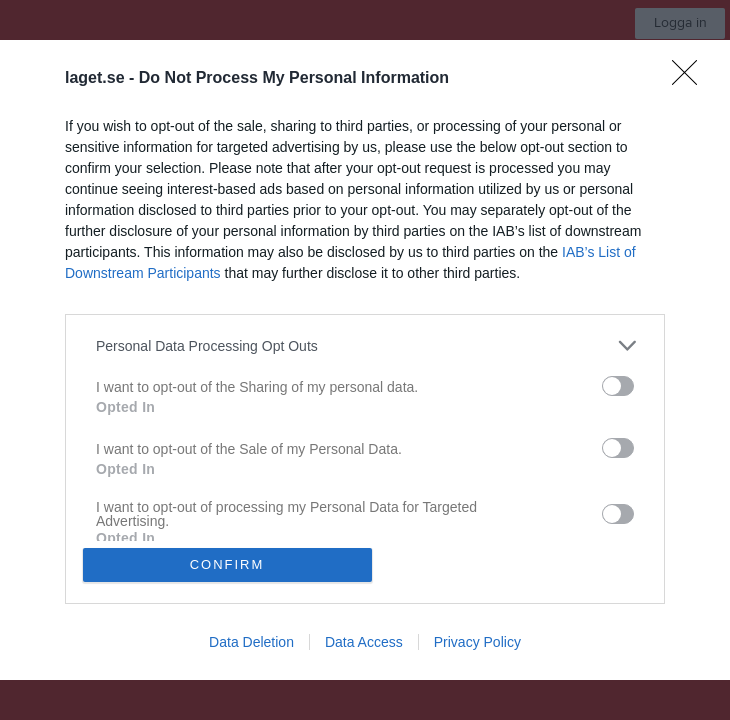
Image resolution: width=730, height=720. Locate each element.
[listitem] (365, 345)
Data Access (364, 642)
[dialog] (365, 360)
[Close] (691, 79)
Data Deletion (251, 642)
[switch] (618, 386)
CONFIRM (227, 564)
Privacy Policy (477, 642)
